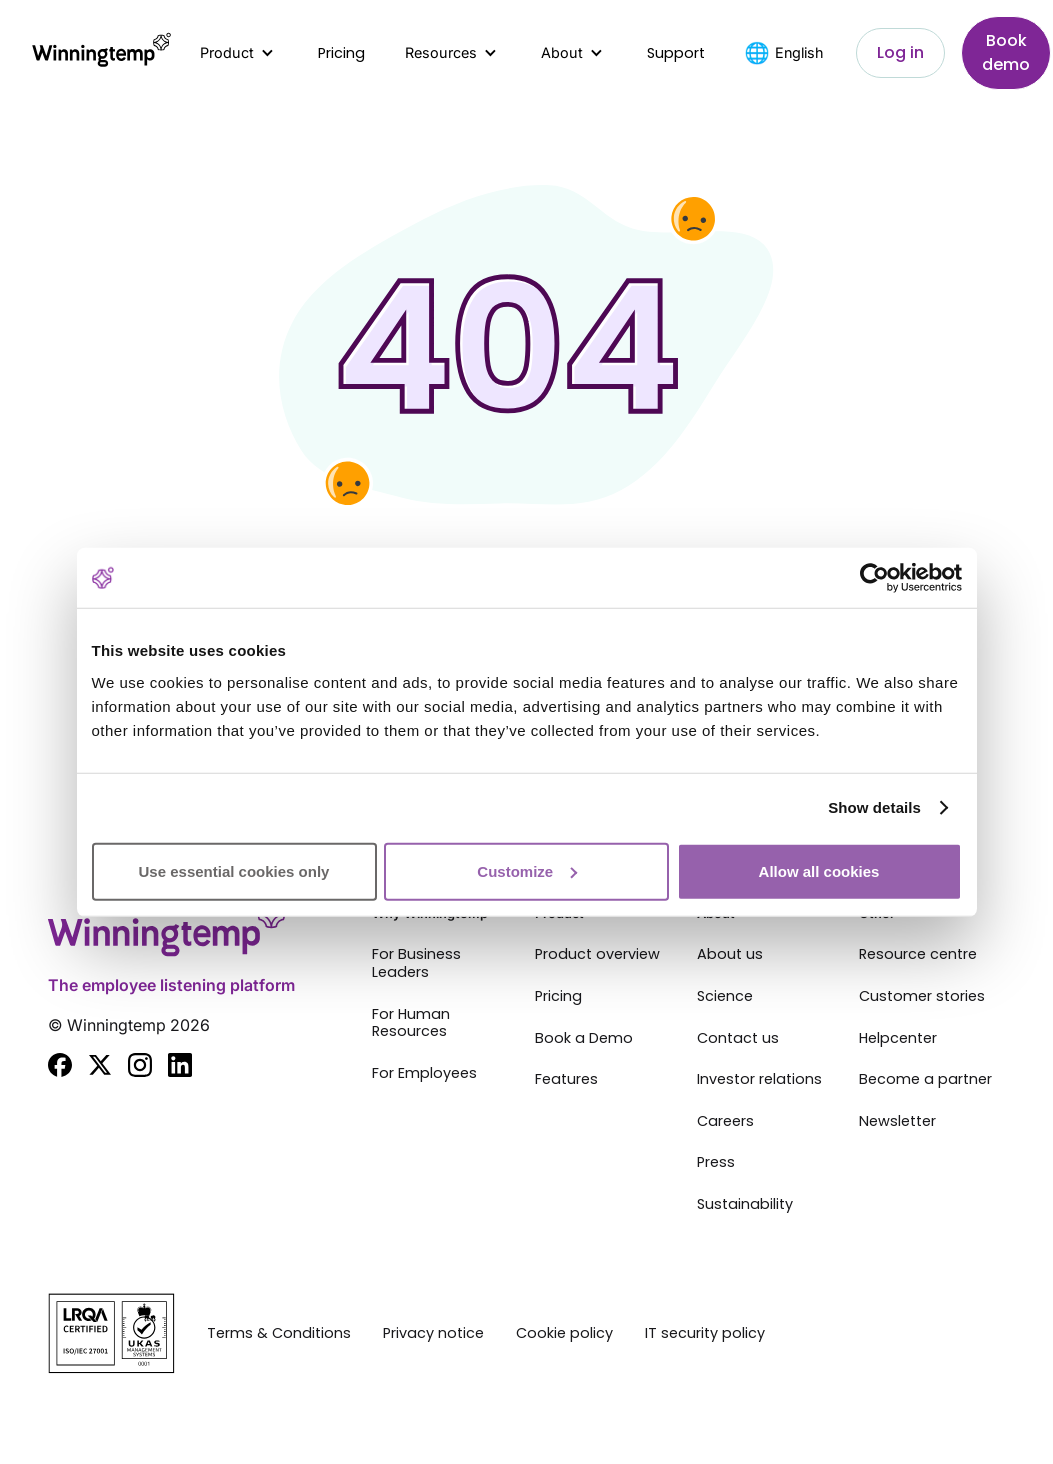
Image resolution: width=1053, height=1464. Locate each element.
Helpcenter (898, 1039)
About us (730, 955)
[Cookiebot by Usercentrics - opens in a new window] (874, 578)
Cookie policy (564, 1334)
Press (716, 1163)
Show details (874, 807)
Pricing (341, 53)
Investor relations (759, 1080)
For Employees (424, 1074)
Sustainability (745, 1205)
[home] (100, 53)
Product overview (597, 955)
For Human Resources (411, 1023)
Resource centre (918, 955)
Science (725, 997)
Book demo (1006, 52)
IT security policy (705, 1334)
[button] (239, 53)
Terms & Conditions (279, 1334)
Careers (725, 1122)
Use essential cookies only (234, 870)
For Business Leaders (416, 963)
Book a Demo (584, 1039)
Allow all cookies (819, 870)
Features (566, 1080)
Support (676, 53)
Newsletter (897, 1122)
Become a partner (925, 1080)
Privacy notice (433, 1334)
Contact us (738, 1039)
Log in (900, 52)
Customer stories (922, 997)
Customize (527, 870)
